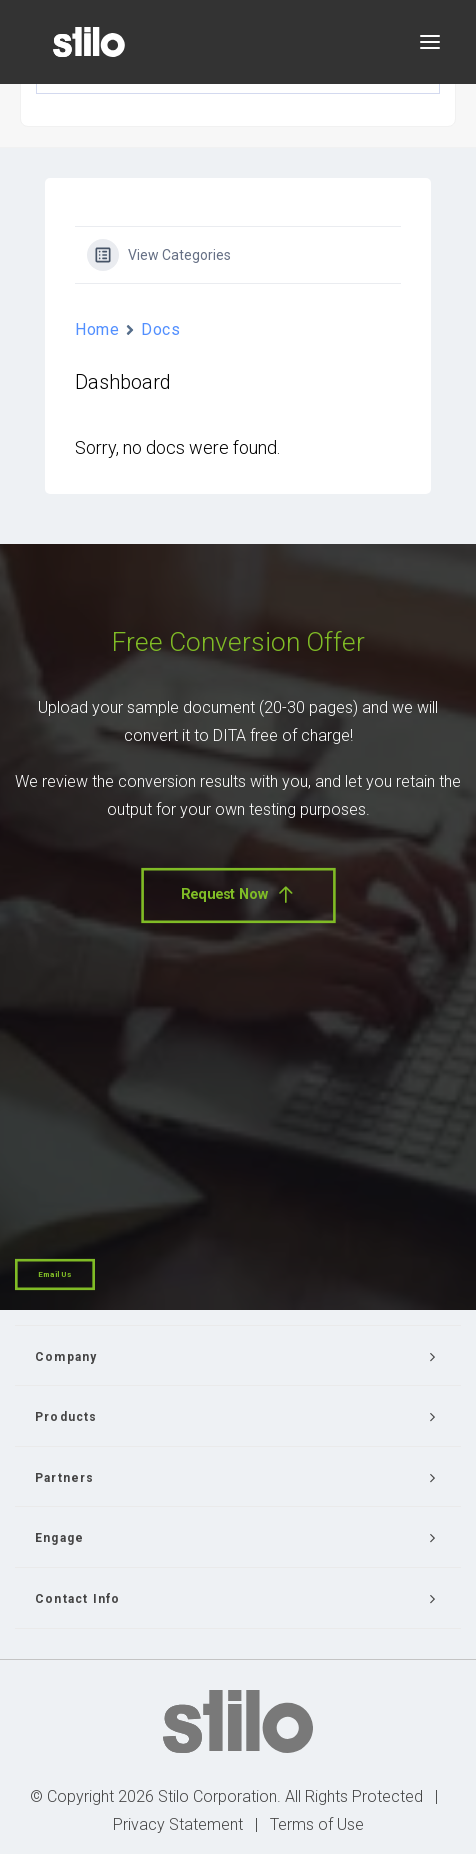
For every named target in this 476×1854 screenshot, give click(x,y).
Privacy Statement (178, 1824)
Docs (160, 329)
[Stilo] (89, 42)
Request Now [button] (238, 894)
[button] (430, 42)
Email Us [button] (55, 1274)
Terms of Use (317, 1824)
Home (97, 329)
